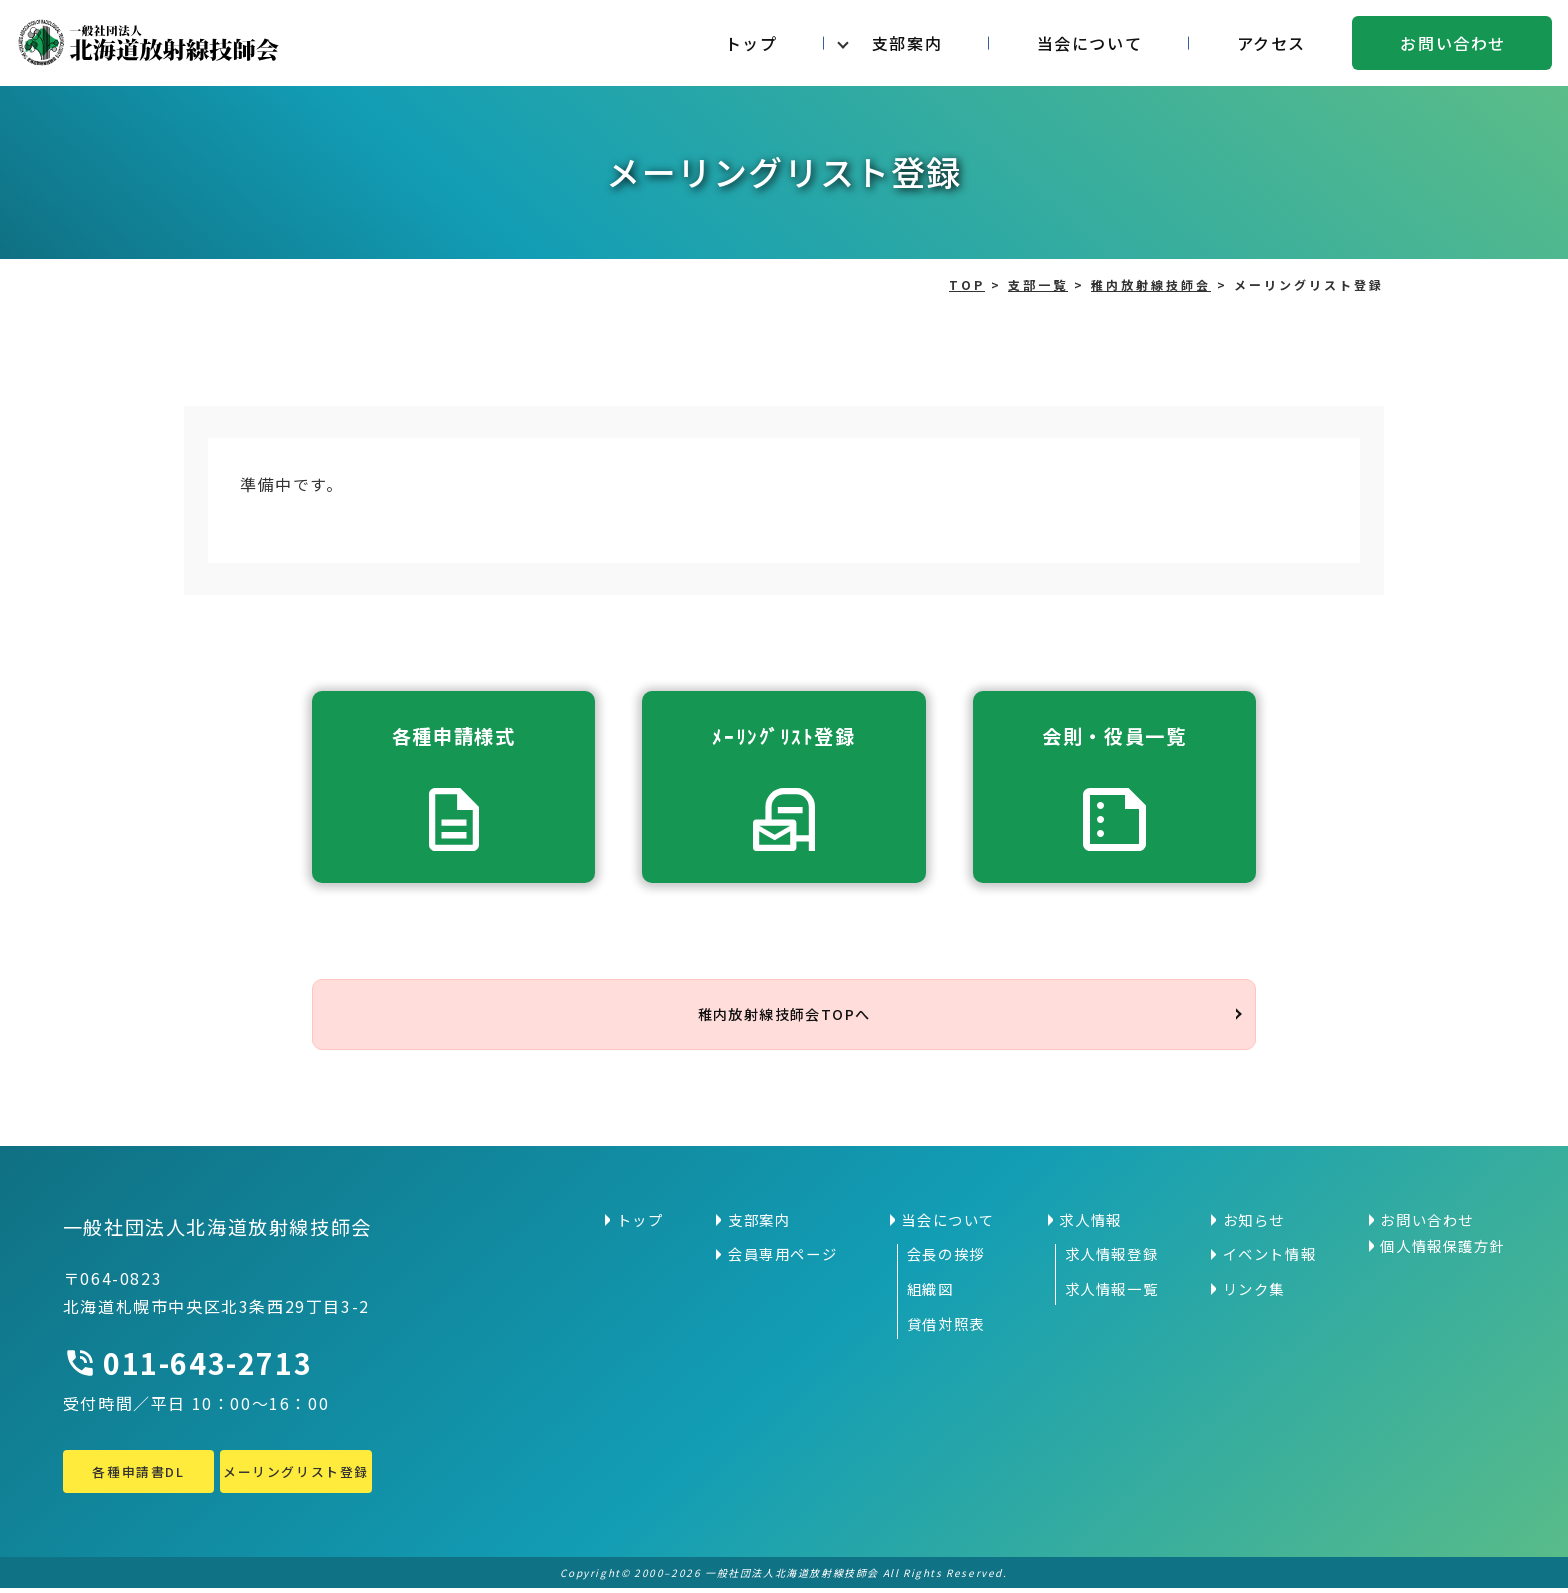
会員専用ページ (782, 1259)
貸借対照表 (946, 1328)
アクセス (1271, 43)
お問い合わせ (1453, 43)
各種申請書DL (138, 1475)
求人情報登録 (1112, 1259)
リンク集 (1254, 1294)
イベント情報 (1270, 1259)
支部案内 (907, 43)
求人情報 (1090, 1225)
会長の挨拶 (946, 1259)
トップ (751, 43)
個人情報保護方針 (1442, 1251)
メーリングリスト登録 (296, 1475)
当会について (1090, 43)
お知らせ (1254, 1225)
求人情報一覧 (1112, 1294)
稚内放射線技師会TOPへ (784, 1017)
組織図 (930, 1294)
